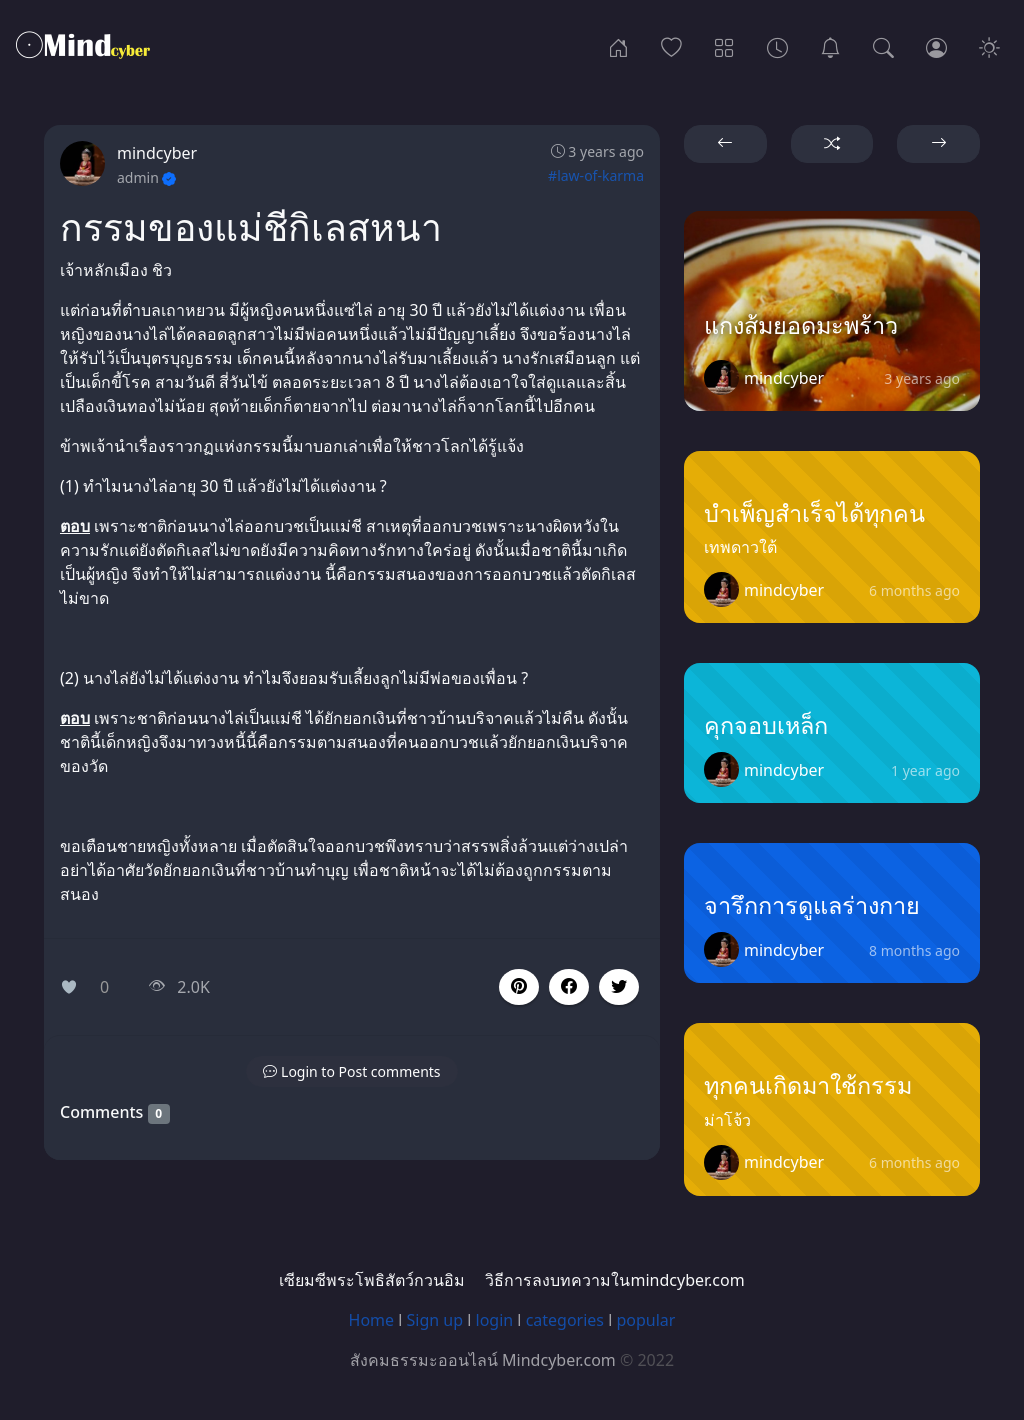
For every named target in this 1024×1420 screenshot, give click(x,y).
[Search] (883, 46)
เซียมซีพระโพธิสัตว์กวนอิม (372, 1280)
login (495, 1320)
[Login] (936, 46)
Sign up (435, 1320)
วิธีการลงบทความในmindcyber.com (614, 1280)
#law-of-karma (596, 175)
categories (565, 1320)
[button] (569, 987)
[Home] (618, 46)
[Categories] (724, 46)
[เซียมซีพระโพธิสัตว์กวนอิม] (830, 46)
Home (372, 1320)
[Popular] (671, 46)
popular (645, 1320)
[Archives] (777, 46)
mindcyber (157, 153)
